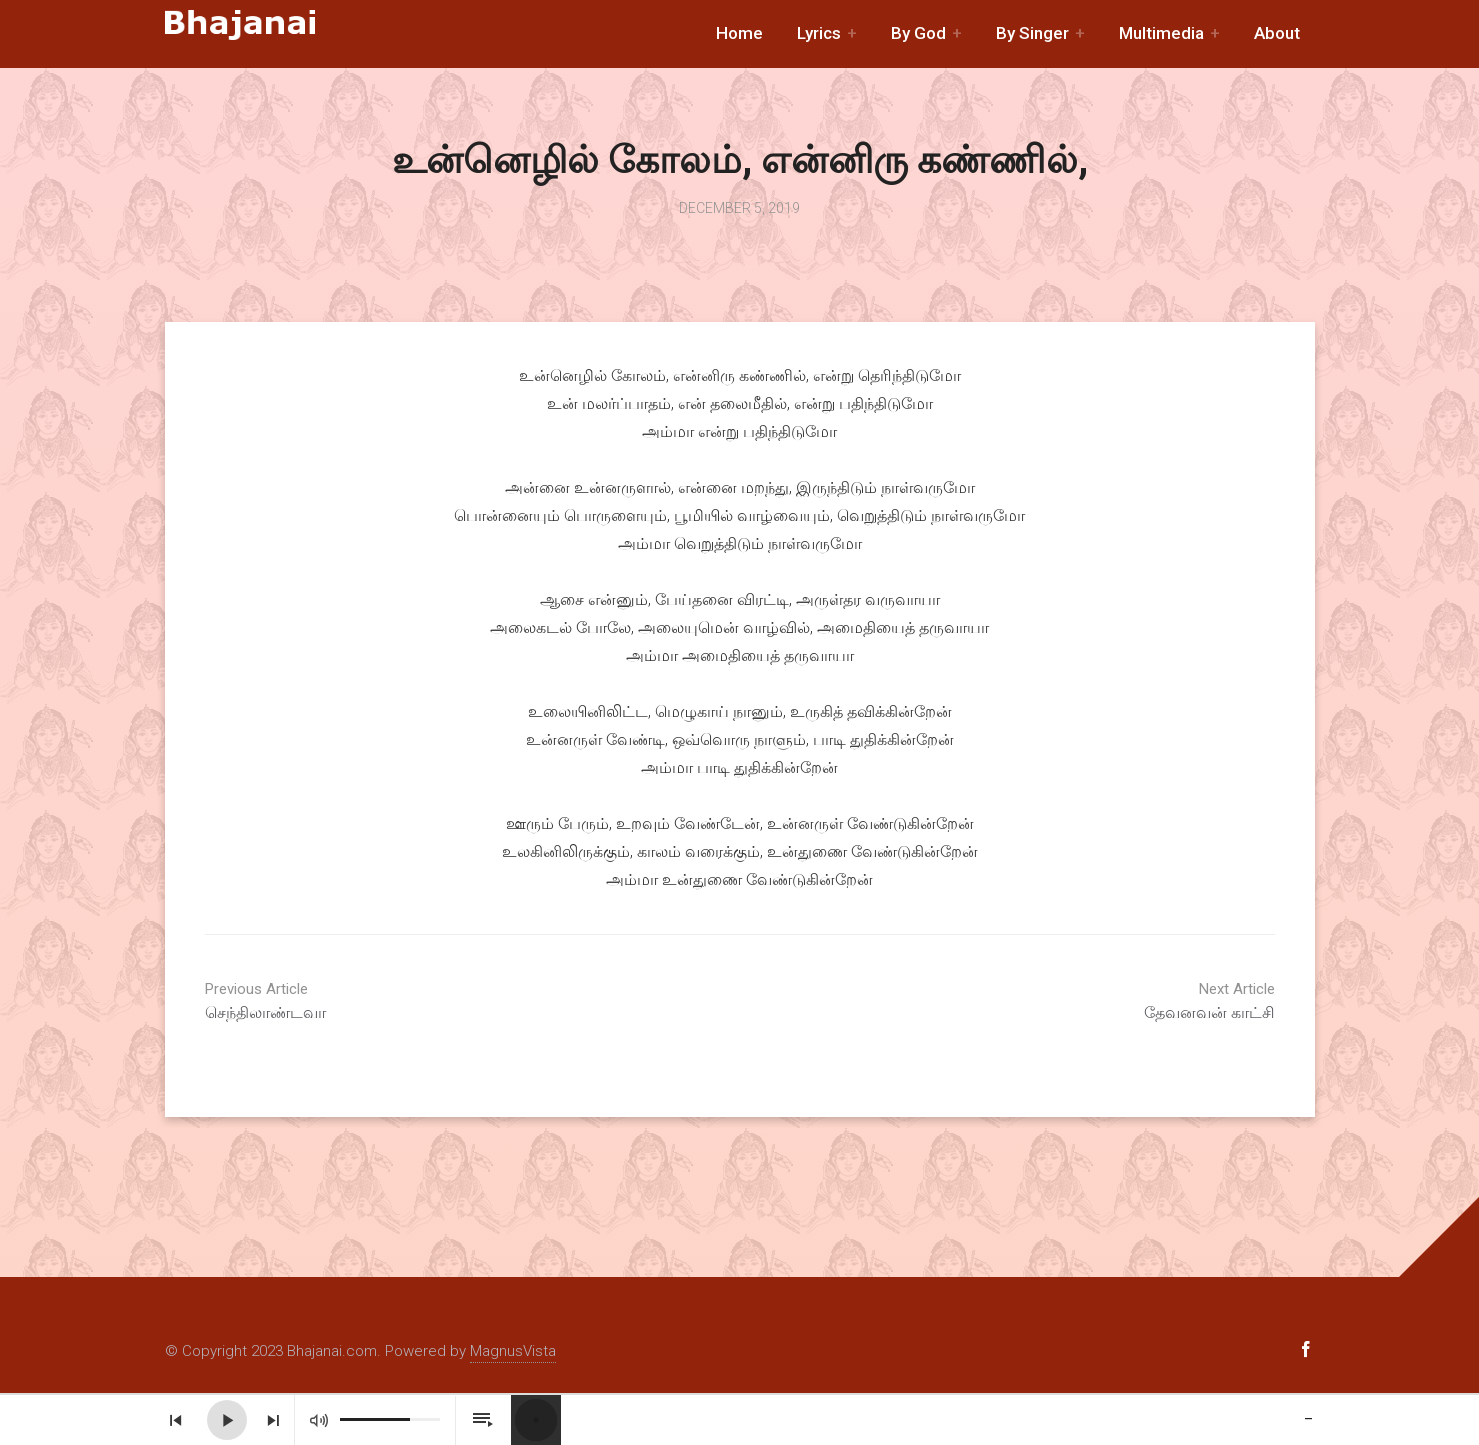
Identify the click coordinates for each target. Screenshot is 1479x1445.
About (1277, 33)
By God (918, 33)
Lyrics (819, 33)
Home (739, 33)
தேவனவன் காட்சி (1125, 1001)
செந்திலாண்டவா (355, 1001)
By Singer (1032, 33)
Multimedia (1161, 33)
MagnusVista (513, 1351)
